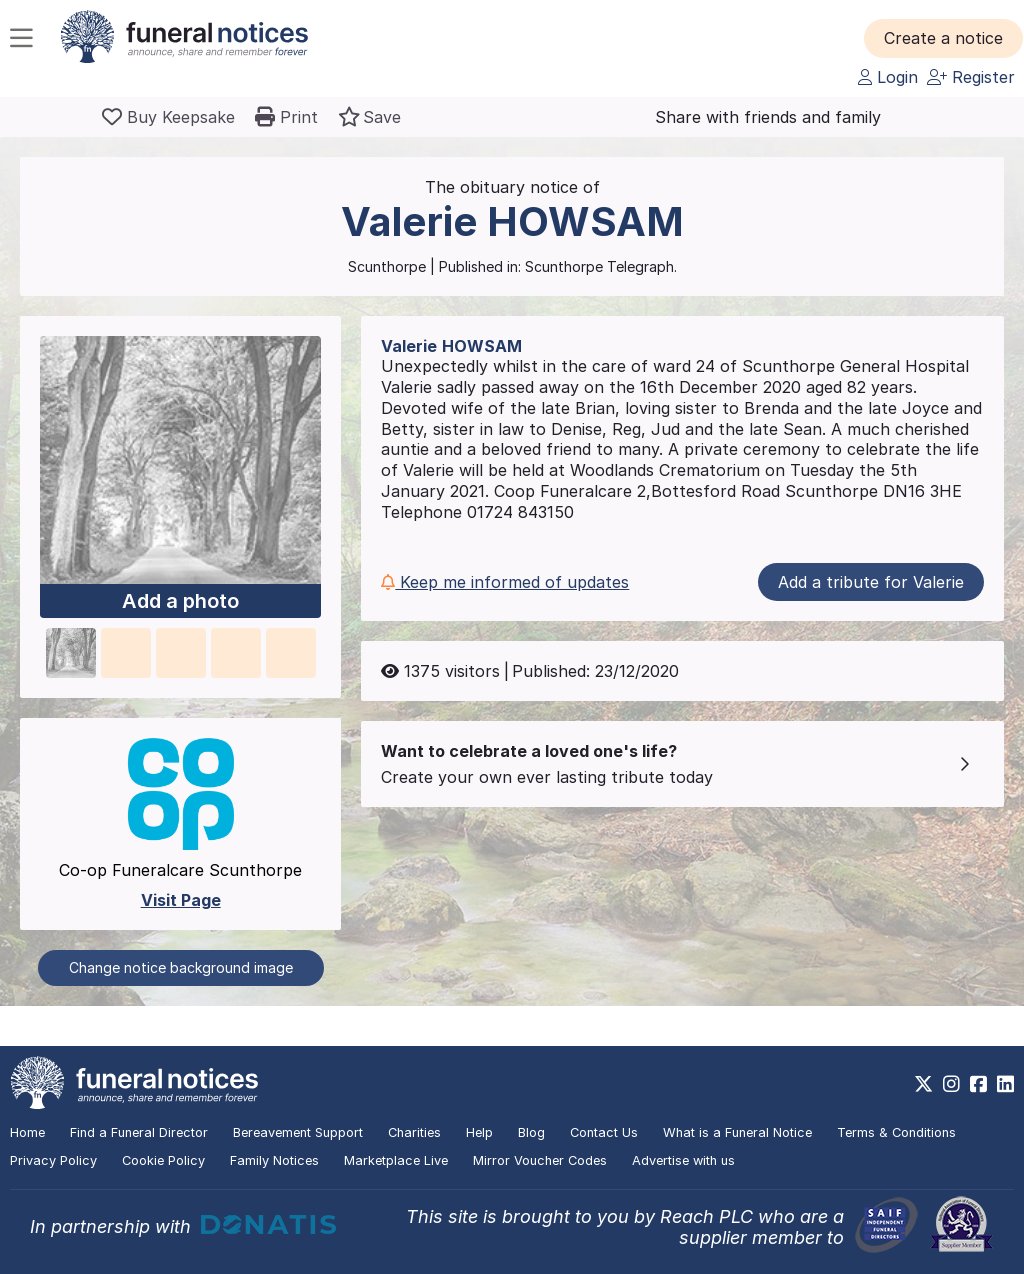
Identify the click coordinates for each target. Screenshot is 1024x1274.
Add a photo (180, 601)
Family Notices (274, 1160)
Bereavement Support (298, 1132)
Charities (414, 1132)
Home (27, 1132)
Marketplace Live (396, 1160)
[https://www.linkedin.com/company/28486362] (1005, 1084)
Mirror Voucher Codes (540, 1160)
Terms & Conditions (896, 1132)
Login (888, 77)
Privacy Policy (53, 1160)
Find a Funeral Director (139, 1132)
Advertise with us (683, 1160)
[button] (943, 38)
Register (971, 77)
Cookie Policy (163, 1160)
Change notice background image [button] (181, 967)
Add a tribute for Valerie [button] (871, 582)
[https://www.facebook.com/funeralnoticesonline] (978, 1084)
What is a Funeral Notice (737, 1132)
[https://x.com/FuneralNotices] (923, 1084)
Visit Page (181, 900)
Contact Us (604, 1132)
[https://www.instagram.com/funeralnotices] (951, 1084)
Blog (531, 1132)
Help (479, 1132)
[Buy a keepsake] (168, 117)
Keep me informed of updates (505, 582)
